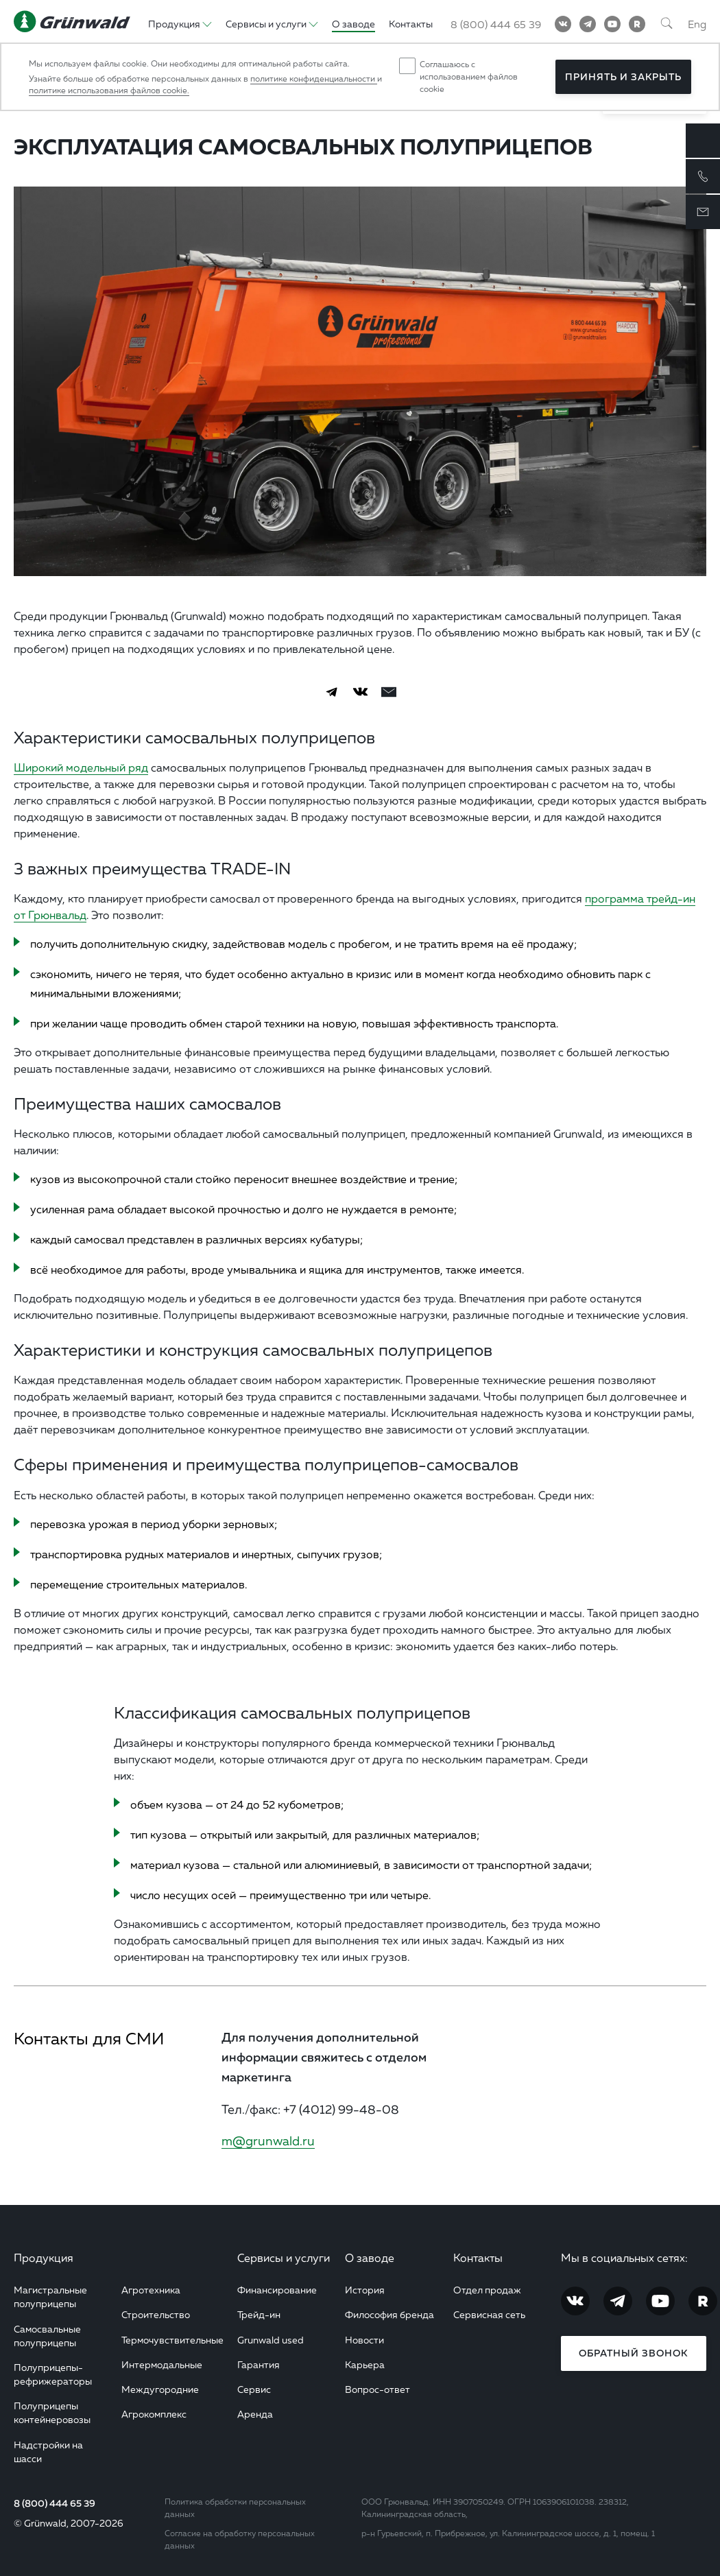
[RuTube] (637, 24)
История (365, 2289)
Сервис (254, 2389)
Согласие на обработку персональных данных (240, 2539)
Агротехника (150, 2289)
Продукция (43, 2258)
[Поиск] (666, 24)
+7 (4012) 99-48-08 (341, 2108)
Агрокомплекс (154, 2414)
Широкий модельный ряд (81, 767)
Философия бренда (389, 2314)
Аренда (255, 2414)
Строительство (155, 2314)
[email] (388, 692)
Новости (364, 2340)
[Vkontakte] (563, 24)
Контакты (478, 2258)
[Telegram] (587, 24)
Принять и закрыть (623, 77)
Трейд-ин (258, 2314)
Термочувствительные (172, 2340)
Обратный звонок (633, 2353)
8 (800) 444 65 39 (54, 2503)
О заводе (369, 2258)
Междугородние (160, 2389)
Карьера (365, 2364)
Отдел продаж (487, 2289)
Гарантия (258, 2364)
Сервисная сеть (489, 2314)
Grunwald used (270, 2340)
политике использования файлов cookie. (109, 90)
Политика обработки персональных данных (235, 2507)
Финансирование (277, 2289)
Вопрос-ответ (377, 2389)
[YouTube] (612, 24)
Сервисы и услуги (283, 2258)
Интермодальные (161, 2364)
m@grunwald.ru (268, 2140)
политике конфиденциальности (313, 78)
